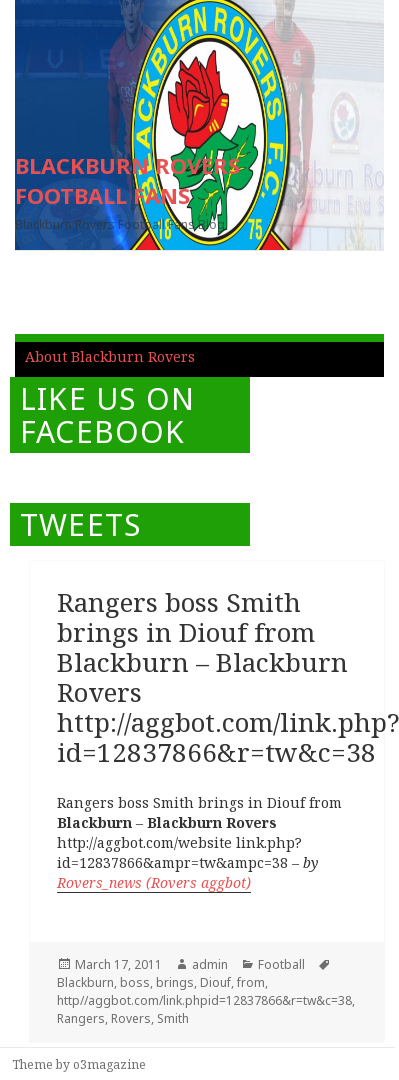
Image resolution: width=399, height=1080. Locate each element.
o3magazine (109, 1064)
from (251, 982)
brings (175, 982)
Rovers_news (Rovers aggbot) (154, 882)
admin (210, 964)
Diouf (215, 982)
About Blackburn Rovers (110, 356)
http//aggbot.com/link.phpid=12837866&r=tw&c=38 (204, 1000)
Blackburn (85, 982)
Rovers (131, 1018)
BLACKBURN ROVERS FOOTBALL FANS (127, 180)
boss (135, 982)
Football (281, 964)
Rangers (81, 1018)
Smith (173, 1018)
